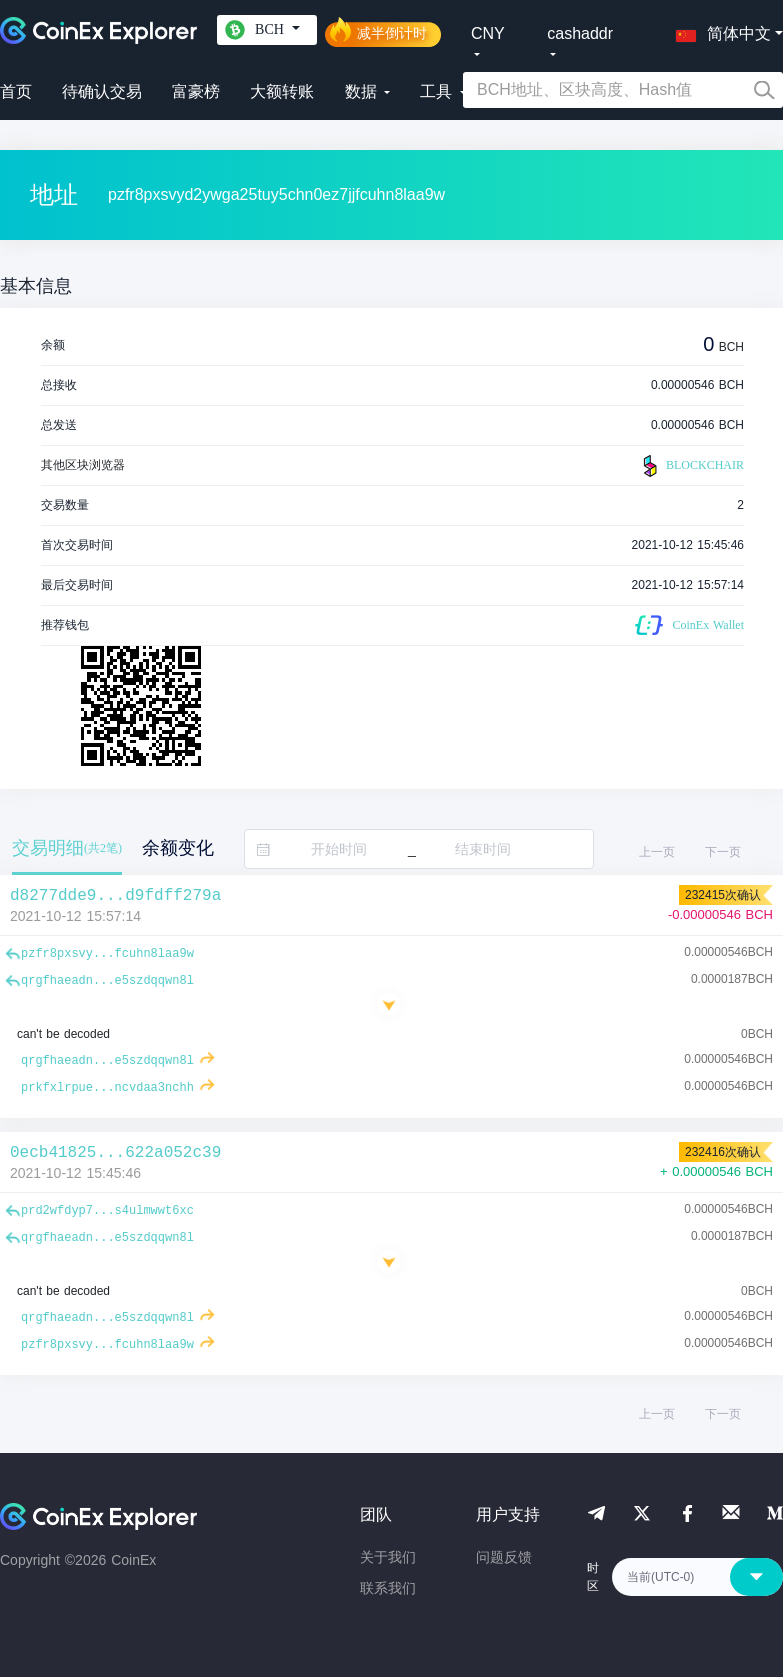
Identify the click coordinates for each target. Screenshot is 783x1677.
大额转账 (282, 91)
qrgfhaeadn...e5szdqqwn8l (107, 981)
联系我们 (388, 1588)
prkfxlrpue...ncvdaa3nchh (107, 1088)
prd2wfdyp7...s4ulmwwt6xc (107, 1211)
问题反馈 (504, 1557)
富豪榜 (196, 91)
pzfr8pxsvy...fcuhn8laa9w (107, 954)
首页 (16, 91)
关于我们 (388, 1557)
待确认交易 (102, 91)
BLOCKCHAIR (691, 466)
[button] (719, 30)
